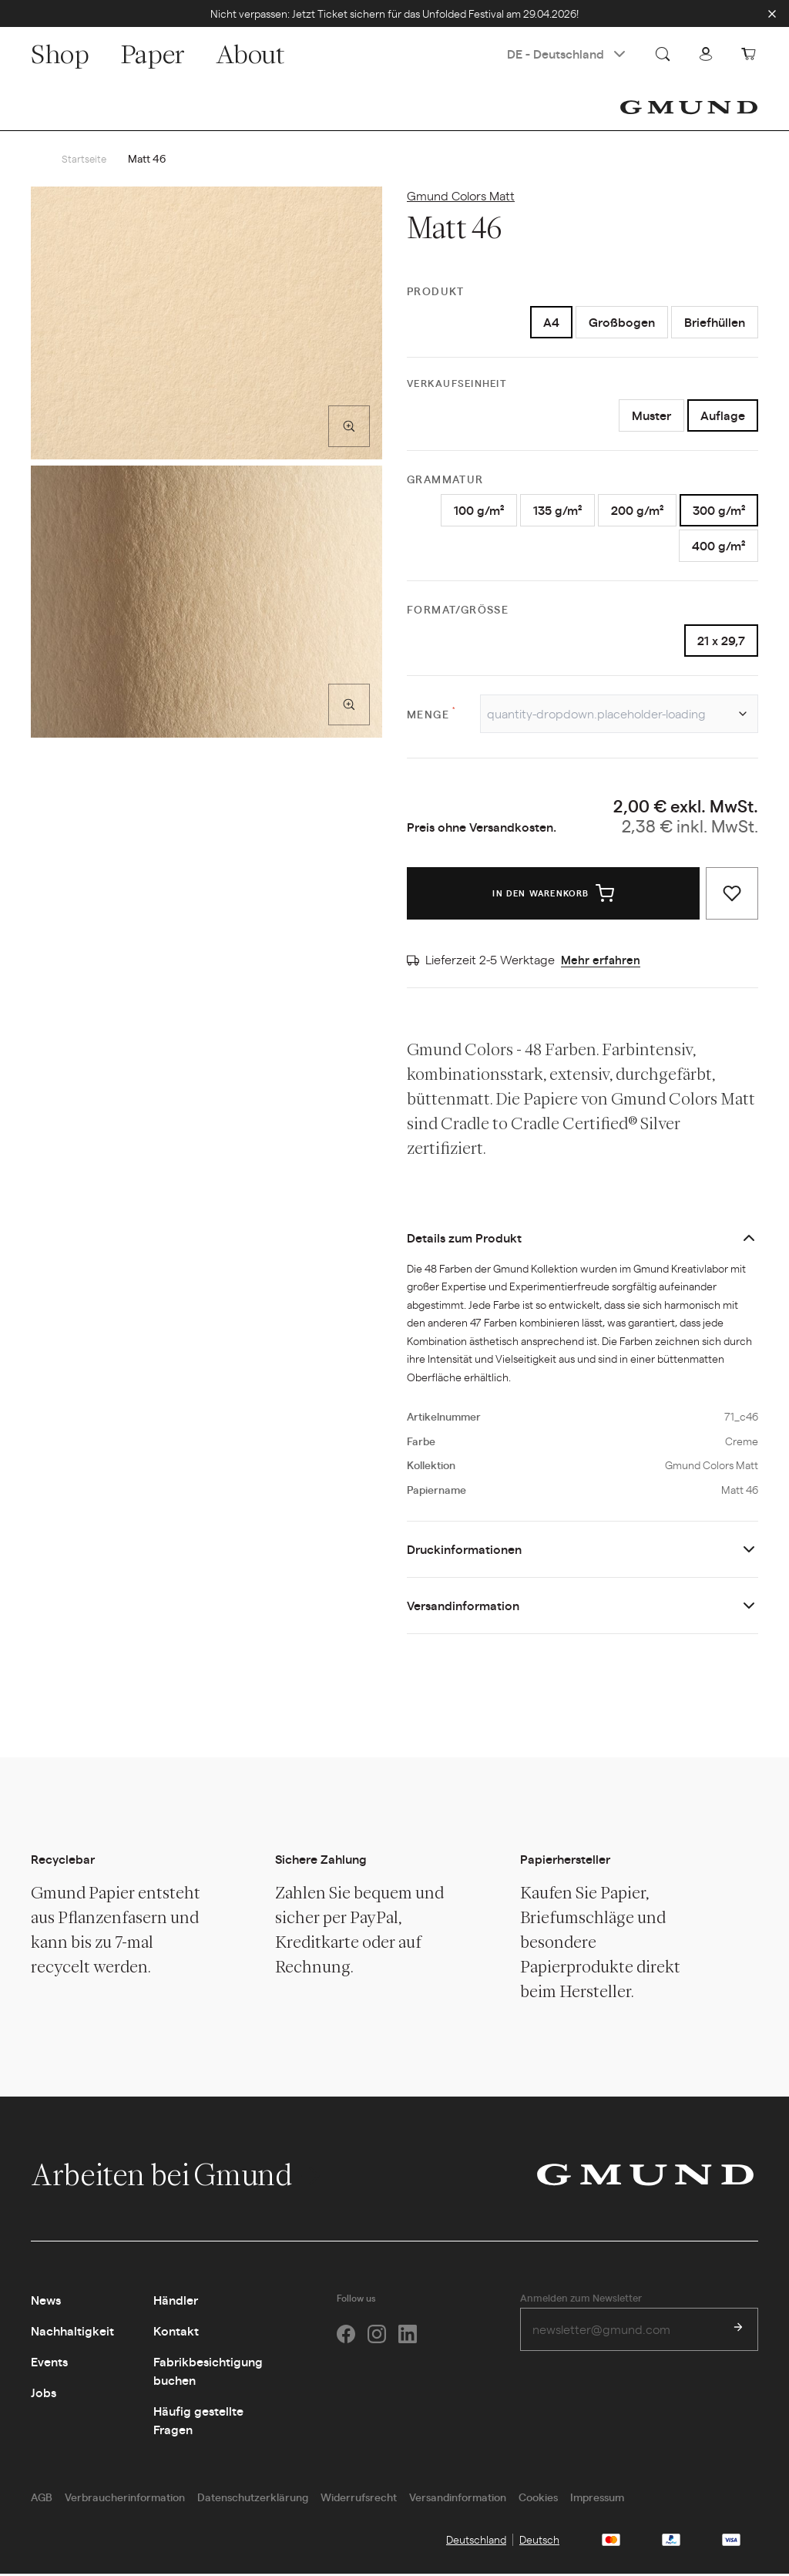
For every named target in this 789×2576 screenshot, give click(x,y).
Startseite (85, 159)
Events (49, 2364)
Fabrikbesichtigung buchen (208, 2373)
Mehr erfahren (601, 961)
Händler (175, 2302)
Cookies (538, 2499)
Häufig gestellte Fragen (198, 2422)
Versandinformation (463, 1607)
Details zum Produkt (464, 1240)
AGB (41, 2499)
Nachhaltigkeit (72, 2333)
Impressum (597, 2499)
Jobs (43, 2394)
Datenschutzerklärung (252, 2499)
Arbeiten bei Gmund (177, 2176)
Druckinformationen (464, 1551)
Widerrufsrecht (359, 2499)
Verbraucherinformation (125, 2499)
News (46, 2302)
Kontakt (176, 2333)
